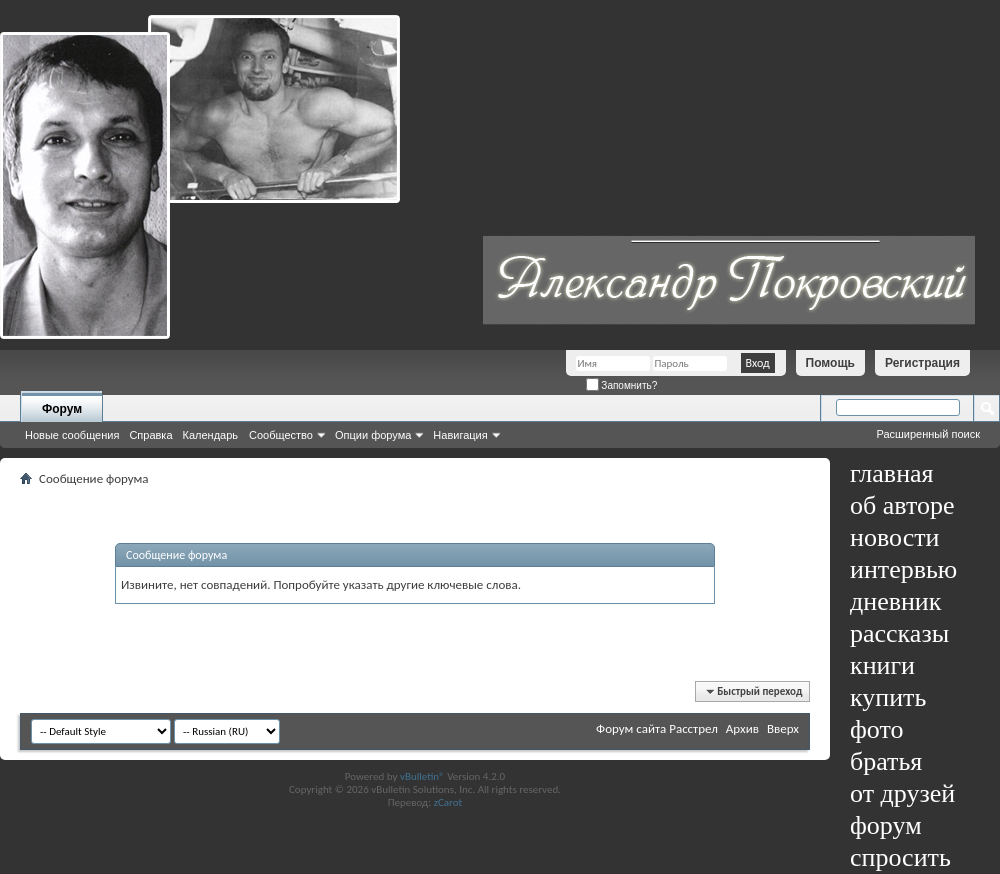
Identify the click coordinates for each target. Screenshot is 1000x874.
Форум (62, 409)
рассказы (899, 633)
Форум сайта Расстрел (657, 728)
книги (882, 665)
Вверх (783, 728)
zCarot (448, 802)
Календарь (211, 435)
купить (888, 697)
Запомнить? (622, 385)
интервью (903, 569)
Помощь (830, 363)
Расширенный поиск (928, 434)
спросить (900, 857)
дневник (895, 601)
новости (894, 537)
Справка (150, 435)
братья (886, 761)
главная (892, 473)
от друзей (902, 793)
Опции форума (373, 435)
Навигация (460, 435)
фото (877, 729)
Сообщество (281, 435)
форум (886, 825)
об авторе (902, 505)
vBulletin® (422, 776)
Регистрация (922, 363)
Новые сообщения (72, 435)
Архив (742, 728)
